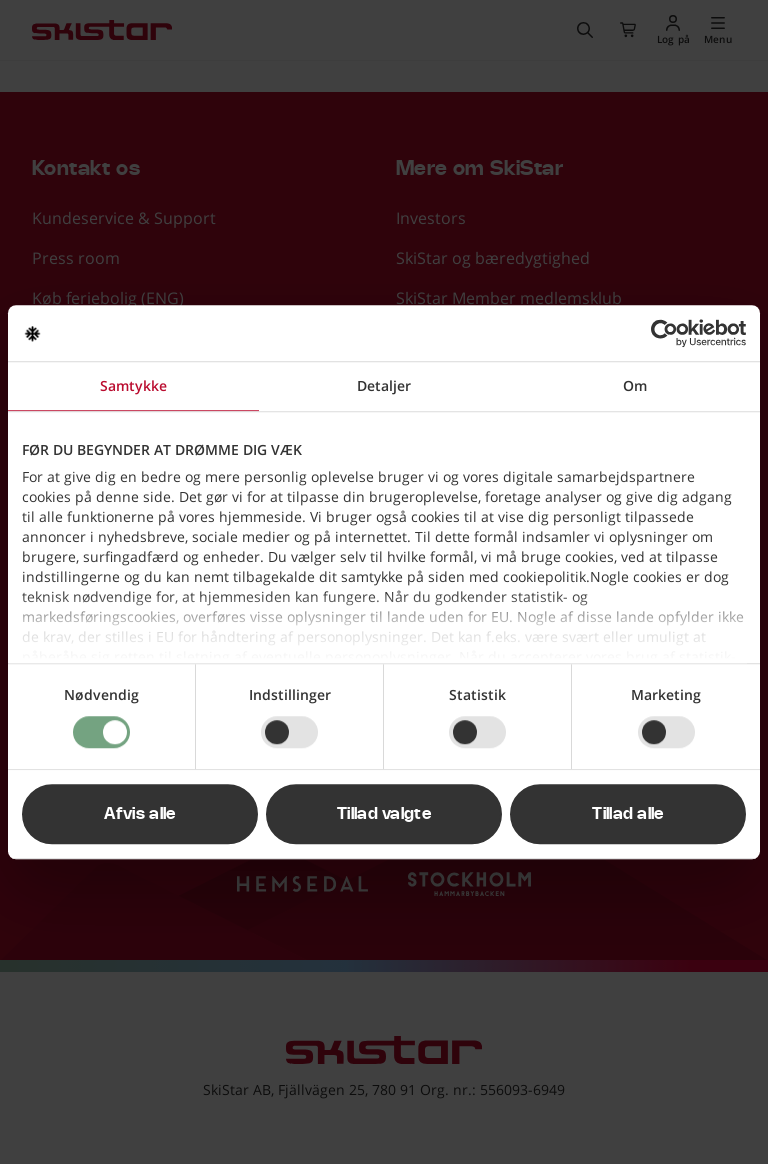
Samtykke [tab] (133, 385)
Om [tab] (635, 385)
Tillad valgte (384, 814)
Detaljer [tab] (384, 385)
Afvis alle (139, 814)
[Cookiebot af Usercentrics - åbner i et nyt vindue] (658, 333)
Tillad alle (628, 814)
